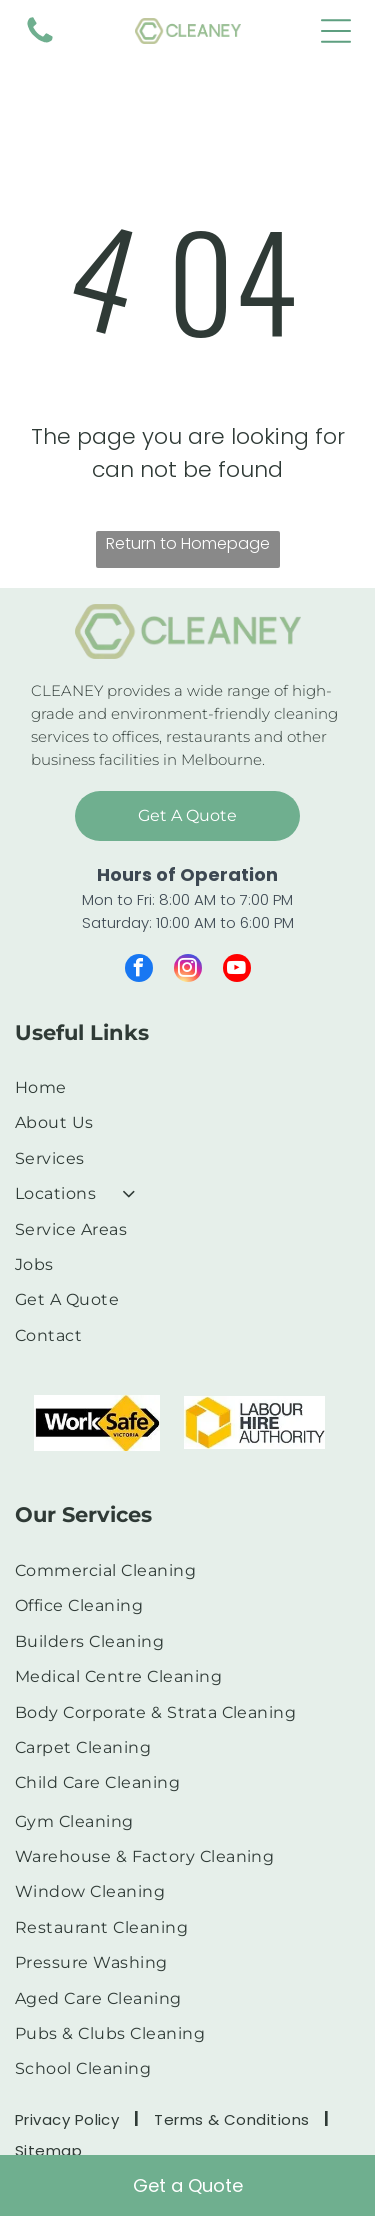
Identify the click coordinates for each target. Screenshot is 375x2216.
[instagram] (188, 970)
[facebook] (139, 970)
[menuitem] (179, 1087)
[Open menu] (336, 31)
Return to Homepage (188, 543)
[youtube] (237, 970)
